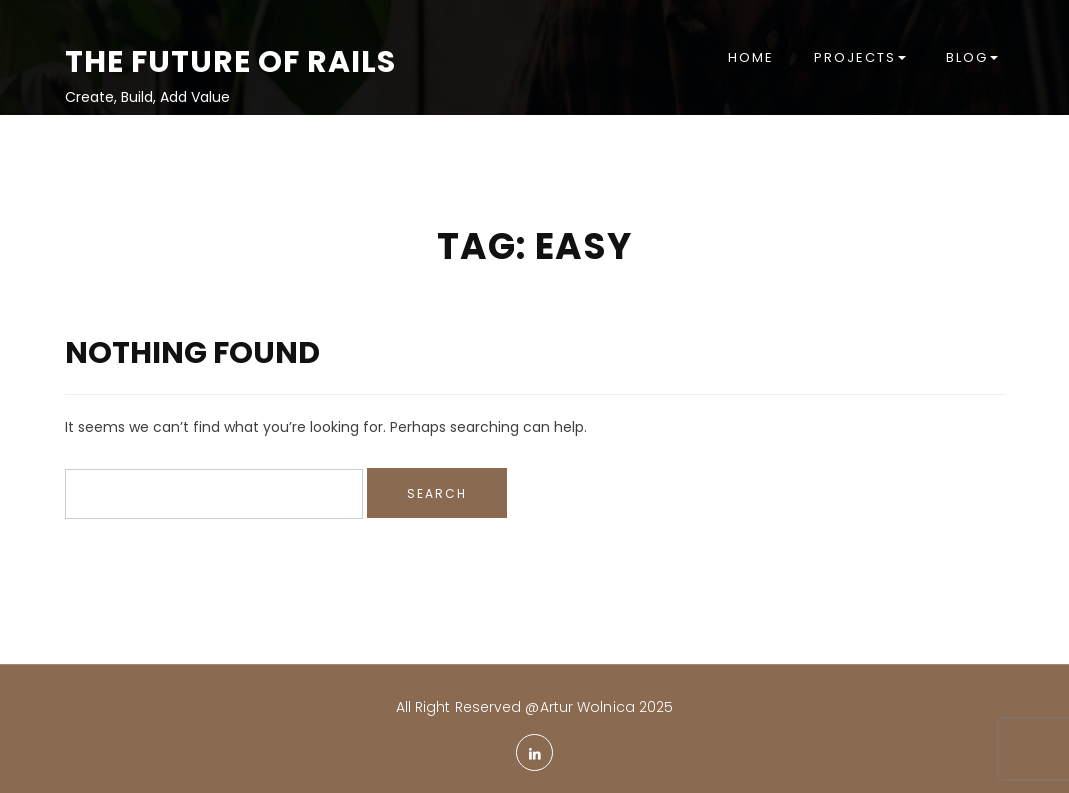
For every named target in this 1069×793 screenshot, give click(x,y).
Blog (972, 57)
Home (751, 57)
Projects (860, 57)
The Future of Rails (230, 62)
